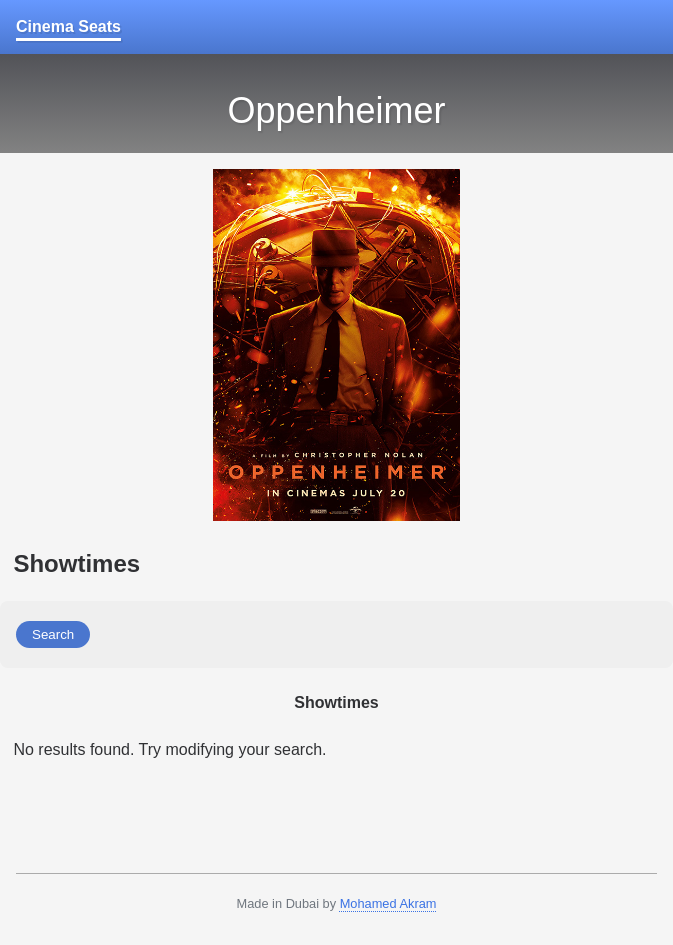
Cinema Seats (68, 26)
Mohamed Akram (388, 903)
